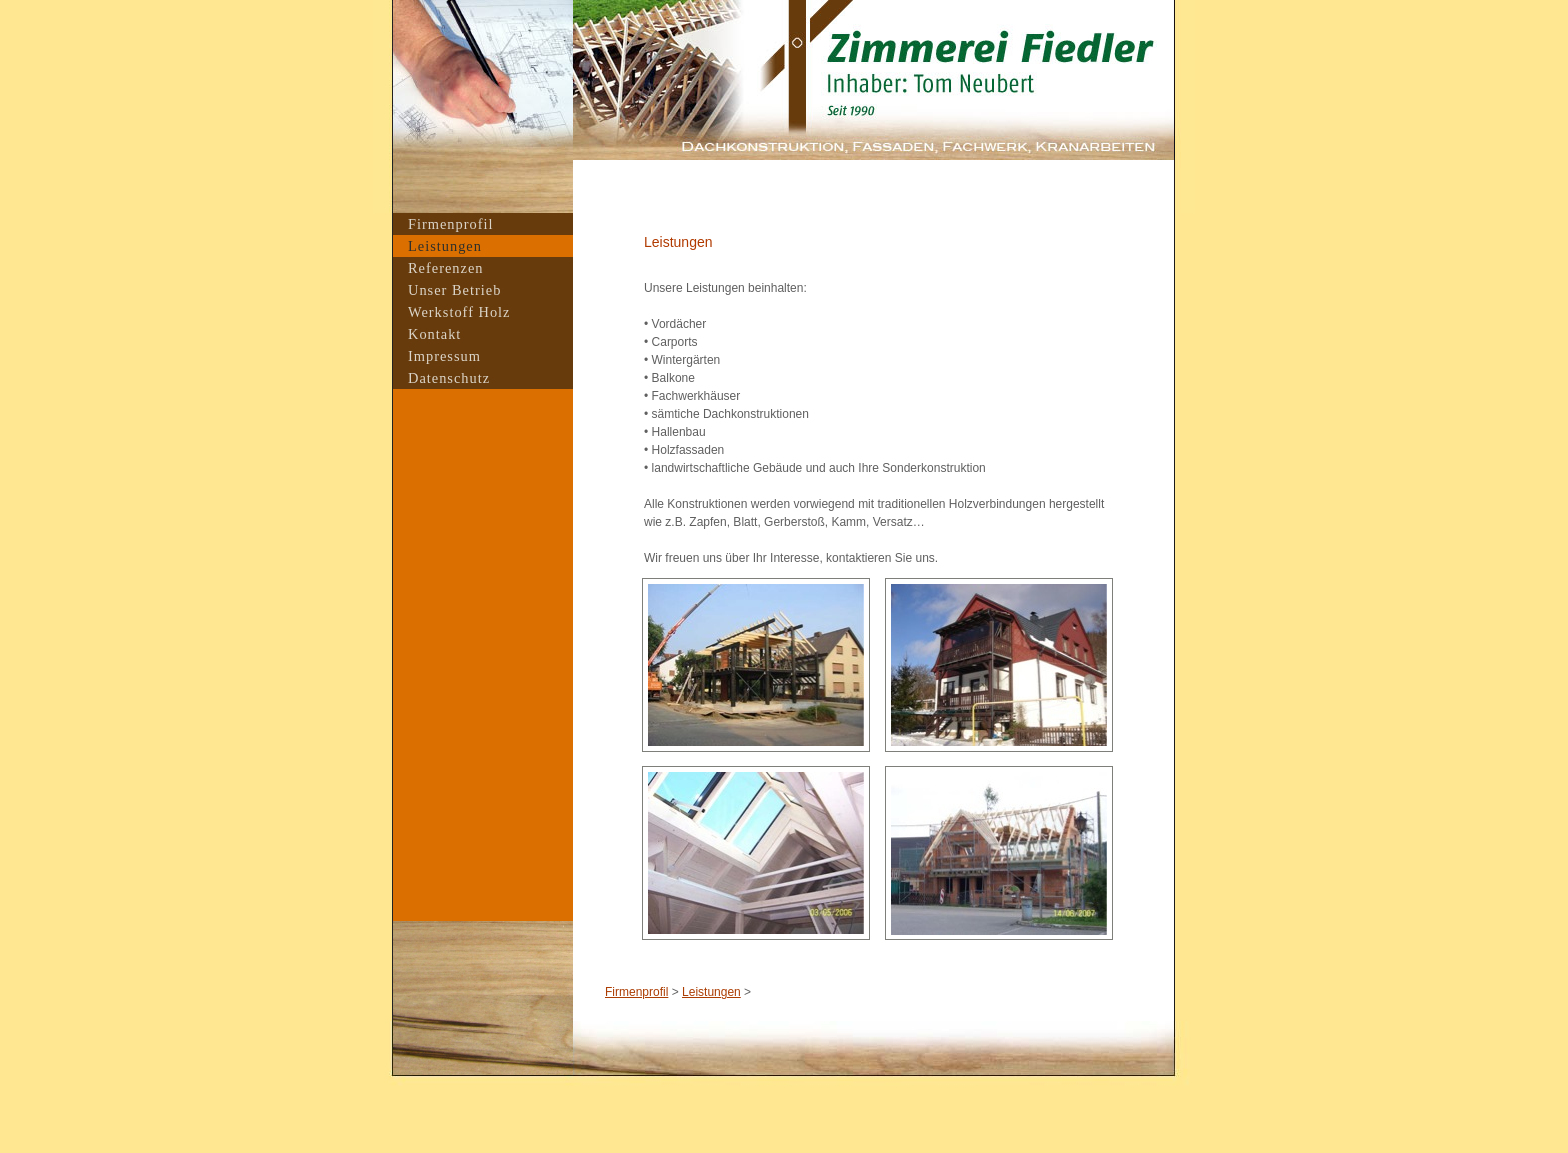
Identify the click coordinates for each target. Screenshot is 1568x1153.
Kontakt (434, 334)
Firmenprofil (636, 992)
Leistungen (711, 992)
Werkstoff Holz (459, 312)
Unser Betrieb (454, 290)
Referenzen (446, 268)
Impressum (444, 356)
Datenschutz (449, 378)
